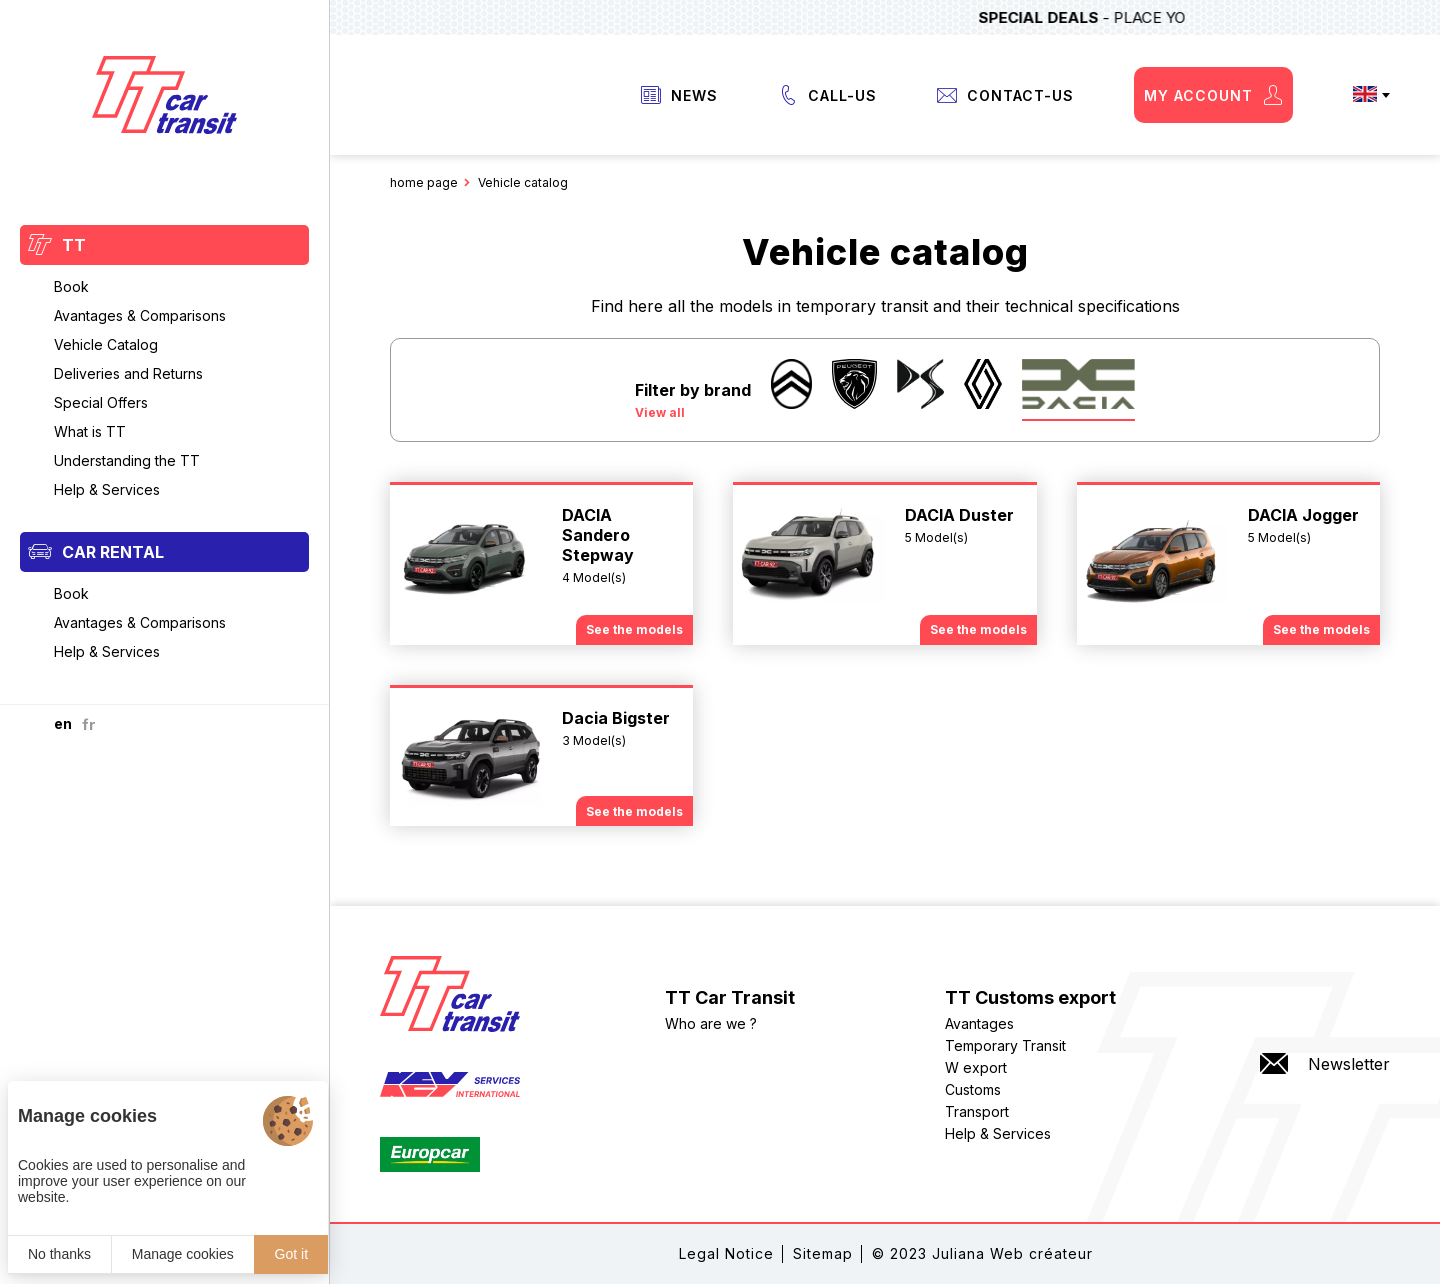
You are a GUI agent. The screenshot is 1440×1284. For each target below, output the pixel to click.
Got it (291, 1254)
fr (89, 724)
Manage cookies (183, 1254)
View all (660, 412)
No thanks (59, 1254)
